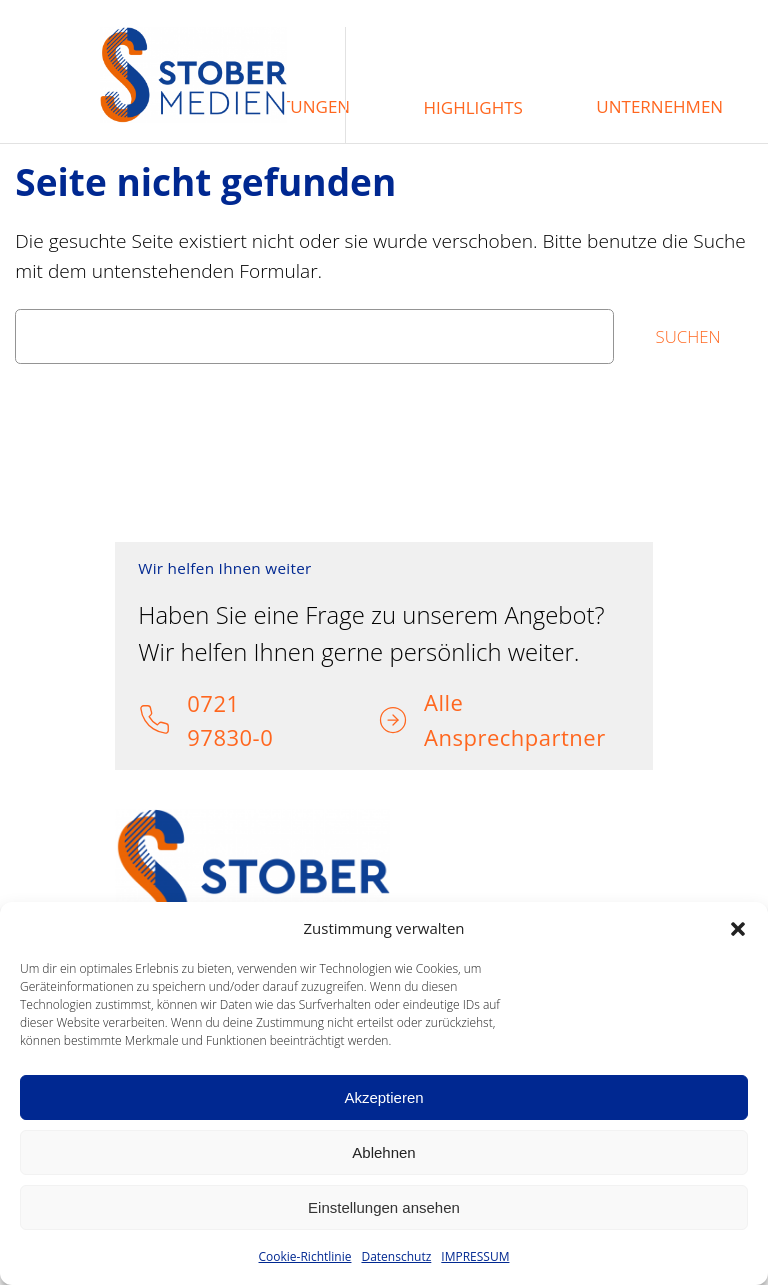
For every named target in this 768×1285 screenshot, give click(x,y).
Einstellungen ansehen (384, 1207)
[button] (738, 929)
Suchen (688, 336)
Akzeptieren (383, 1097)
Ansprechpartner (515, 737)
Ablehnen (383, 1152)
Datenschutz (396, 1256)
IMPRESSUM (475, 1256)
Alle (443, 702)
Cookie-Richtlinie (305, 1256)
